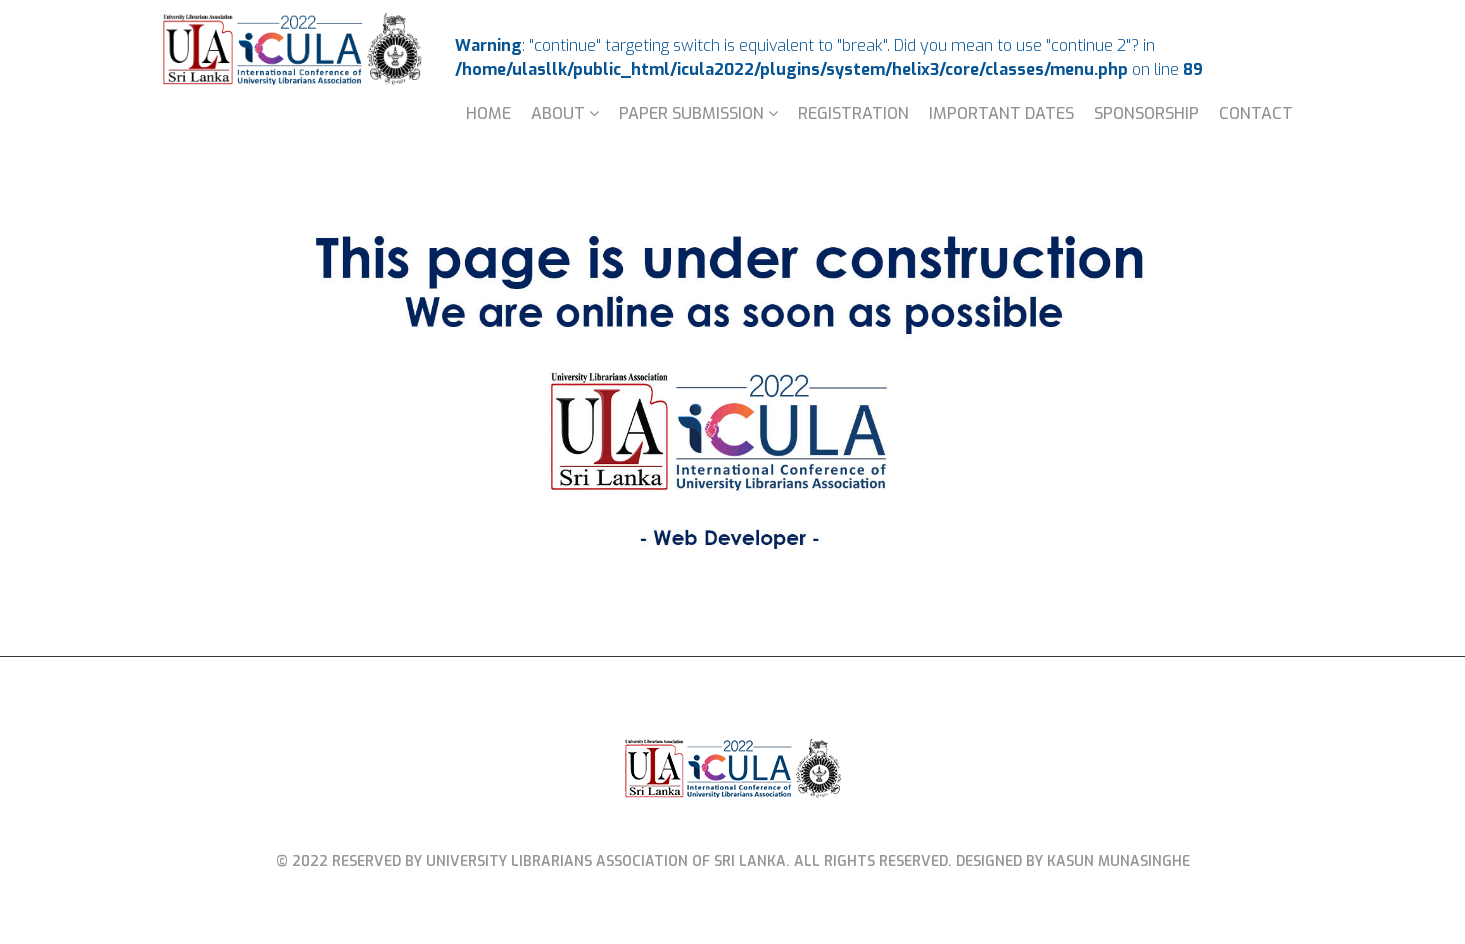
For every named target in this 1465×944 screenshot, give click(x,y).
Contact (1256, 113)
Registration (853, 113)
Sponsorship (1146, 113)
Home (488, 113)
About (558, 113)
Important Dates (1001, 113)
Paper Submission (691, 113)
